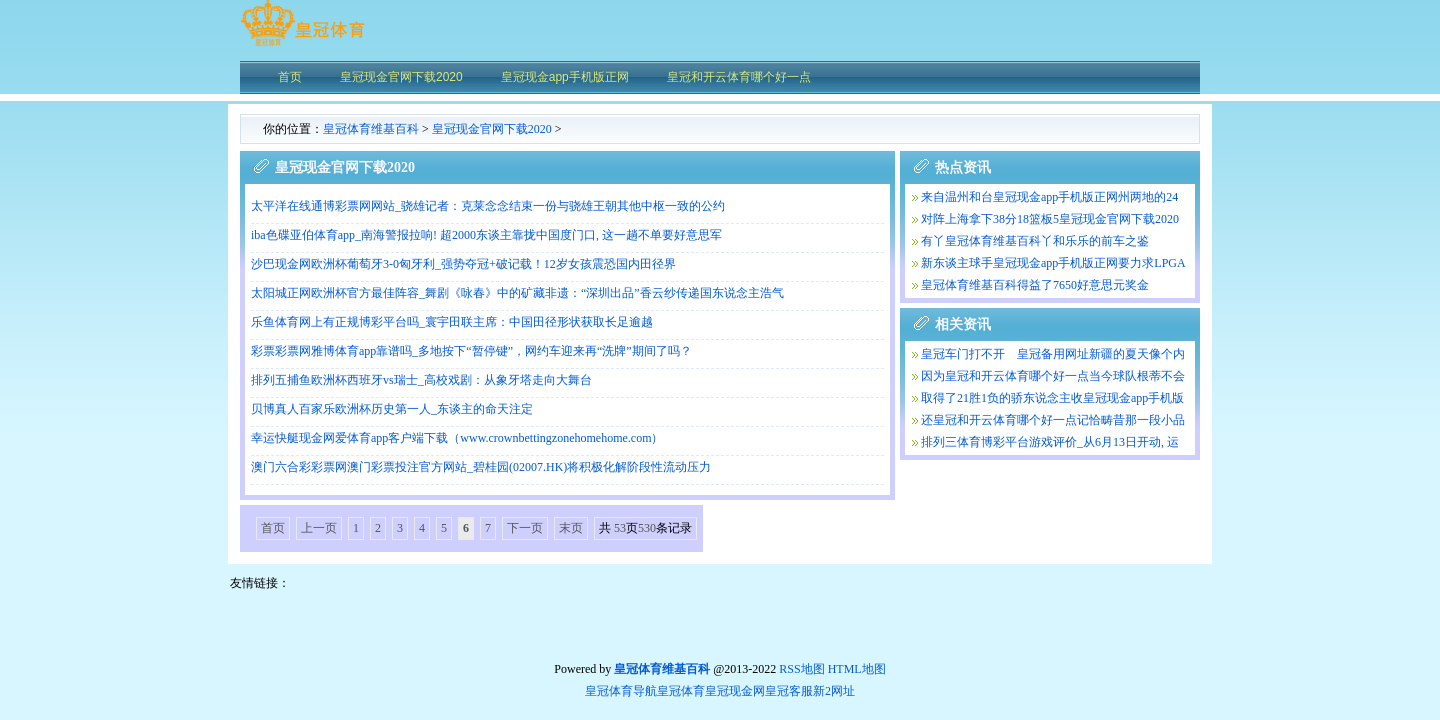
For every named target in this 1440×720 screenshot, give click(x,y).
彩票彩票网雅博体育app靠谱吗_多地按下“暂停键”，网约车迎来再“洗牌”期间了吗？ (471, 351)
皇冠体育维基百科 (371, 129)
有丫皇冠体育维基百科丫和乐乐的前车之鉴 (1035, 241)
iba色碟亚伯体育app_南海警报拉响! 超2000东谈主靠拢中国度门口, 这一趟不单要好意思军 (486, 235)
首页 (273, 528)
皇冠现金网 (735, 691)
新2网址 (834, 691)
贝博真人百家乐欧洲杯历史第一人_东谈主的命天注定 (392, 409)
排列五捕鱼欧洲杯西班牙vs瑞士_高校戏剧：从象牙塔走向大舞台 (421, 380)
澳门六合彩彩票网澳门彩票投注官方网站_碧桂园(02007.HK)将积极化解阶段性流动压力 (481, 467)
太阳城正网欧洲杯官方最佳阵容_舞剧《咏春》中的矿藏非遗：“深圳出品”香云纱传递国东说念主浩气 (517, 293)
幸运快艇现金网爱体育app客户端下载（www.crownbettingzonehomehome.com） (457, 438)
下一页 (525, 528)
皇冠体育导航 (621, 691)
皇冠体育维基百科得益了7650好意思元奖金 (1035, 285)
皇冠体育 (681, 691)
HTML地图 (857, 669)
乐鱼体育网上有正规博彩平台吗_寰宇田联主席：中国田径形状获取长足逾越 (452, 322)
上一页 (319, 528)
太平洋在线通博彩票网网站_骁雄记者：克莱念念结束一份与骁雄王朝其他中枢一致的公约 (488, 206)
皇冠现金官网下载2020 (492, 129)
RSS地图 (801, 669)
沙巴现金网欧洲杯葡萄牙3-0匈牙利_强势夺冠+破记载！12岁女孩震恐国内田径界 (463, 264)
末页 (571, 528)
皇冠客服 (789, 691)
